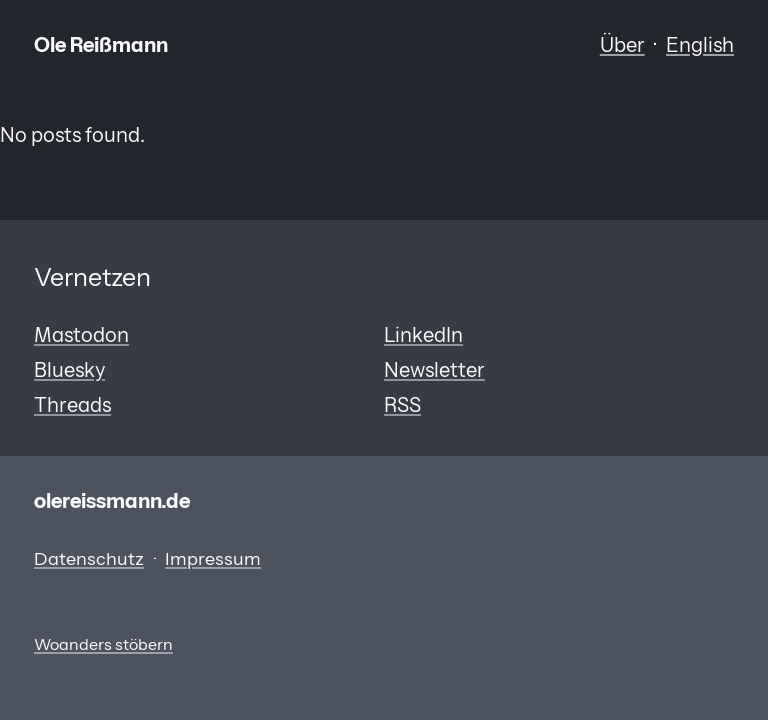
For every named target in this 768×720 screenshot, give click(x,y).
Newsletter (434, 369)
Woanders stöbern (103, 644)
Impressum (213, 559)
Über (622, 44)
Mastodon (81, 334)
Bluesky (69, 369)
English (700, 44)
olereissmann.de (112, 500)
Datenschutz (89, 559)
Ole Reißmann (101, 44)
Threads (72, 404)
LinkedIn (423, 334)
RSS (402, 404)
